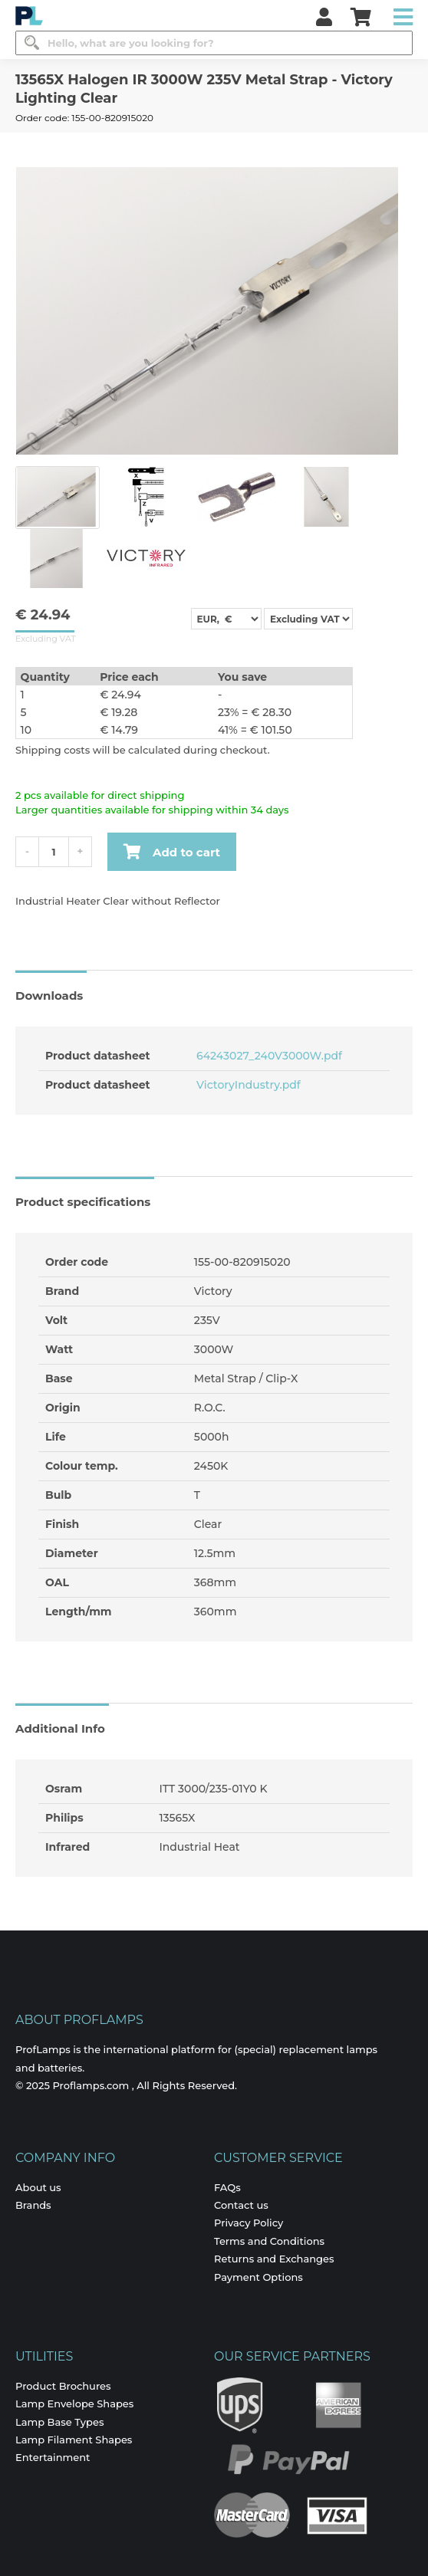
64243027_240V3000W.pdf (267, 1056)
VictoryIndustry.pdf (247, 1085)
